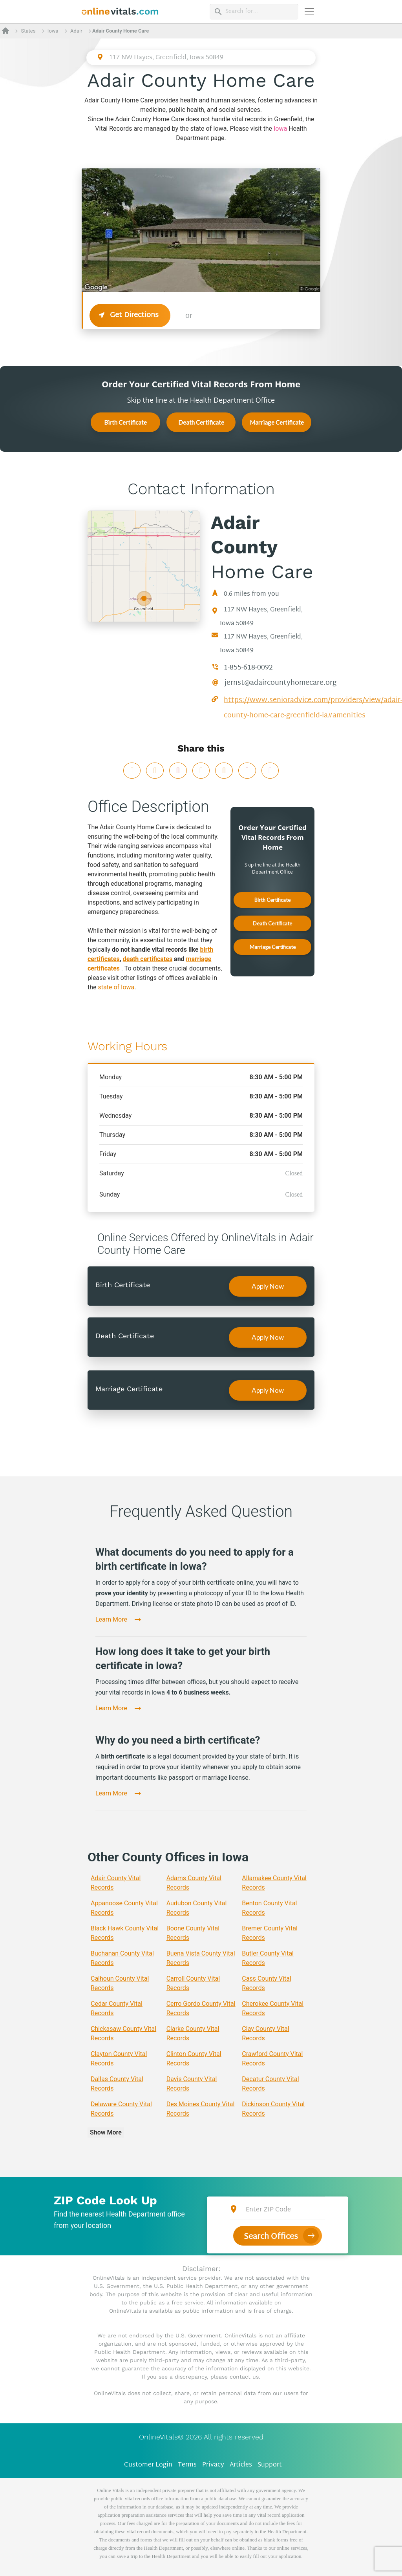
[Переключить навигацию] (309, 12)
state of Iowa (116, 987)
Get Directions (130, 315)
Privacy (213, 2465)
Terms (187, 2465)
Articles (241, 2465)
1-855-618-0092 (248, 667)
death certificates (147, 959)
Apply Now (268, 1286)
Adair (76, 31)
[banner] (120, 11)
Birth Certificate (125, 422)
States (28, 31)
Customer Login (148, 2465)
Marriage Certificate (277, 422)
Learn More (111, 1619)
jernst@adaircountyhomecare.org (280, 683)
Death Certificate (201, 422)
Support (270, 2465)
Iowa (53, 31)
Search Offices (271, 2237)
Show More (106, 2132)
